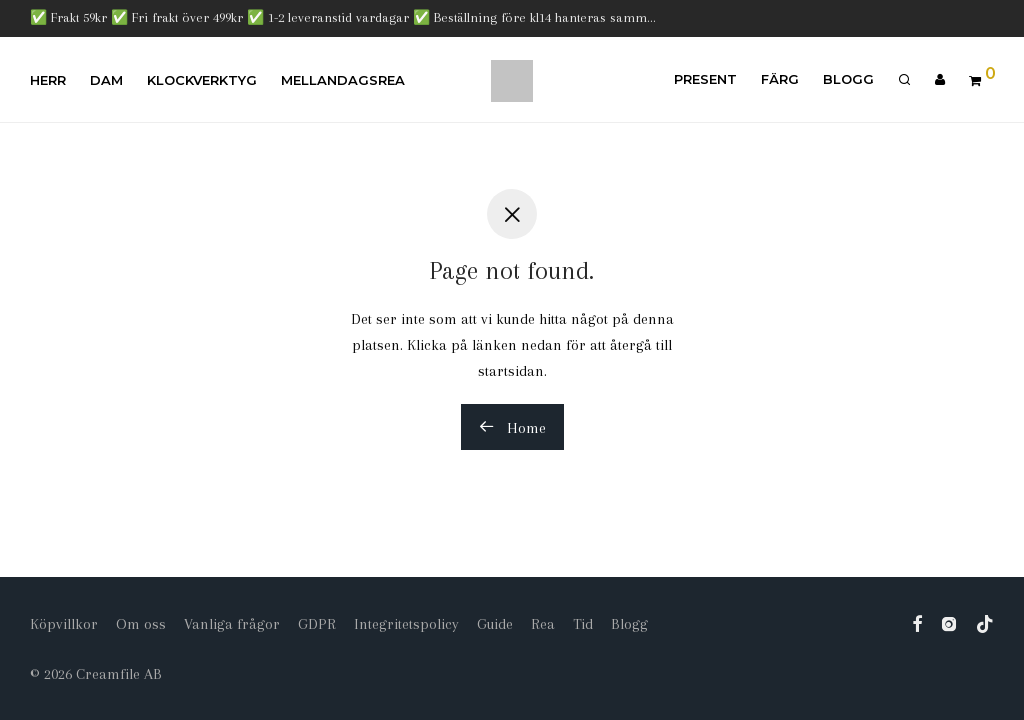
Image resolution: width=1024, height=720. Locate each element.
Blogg (848, 79)
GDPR (317, 624)
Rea (543, 624)
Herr (48, 80)
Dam (106, 80)
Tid (583, 624)
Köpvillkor (64, 624)
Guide (495, 624)
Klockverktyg (202, 80)
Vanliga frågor (232, 624)
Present (705, 79)
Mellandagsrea (343, 80)
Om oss (141, 624)
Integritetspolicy (406, 624)
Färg (780, 79)
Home (512, 427)
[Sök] (904, 80)
